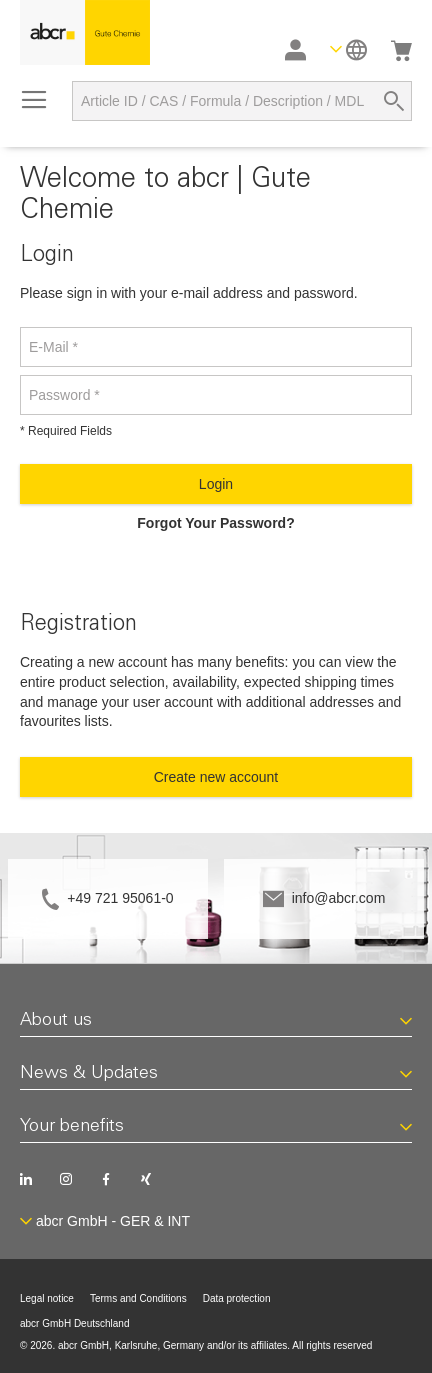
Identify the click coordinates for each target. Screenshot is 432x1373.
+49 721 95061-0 (120, 898)
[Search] (394, 101)
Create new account (216, 777)
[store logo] (85, 32)
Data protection (237, 1298)
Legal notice (47, 1298)
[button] (348, 49)
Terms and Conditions (138, 1298)
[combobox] (242, 101)
